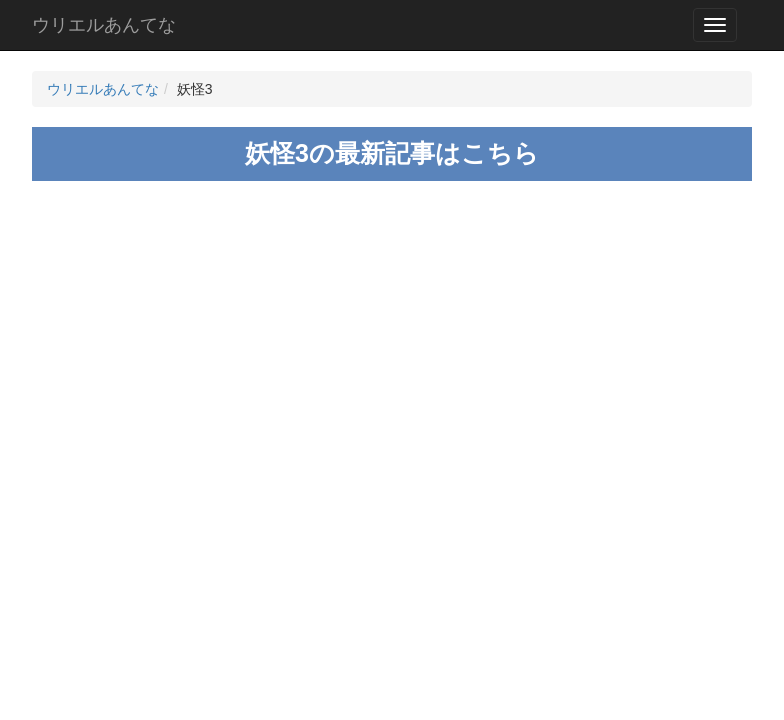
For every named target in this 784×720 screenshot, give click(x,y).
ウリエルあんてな (104, 25)
